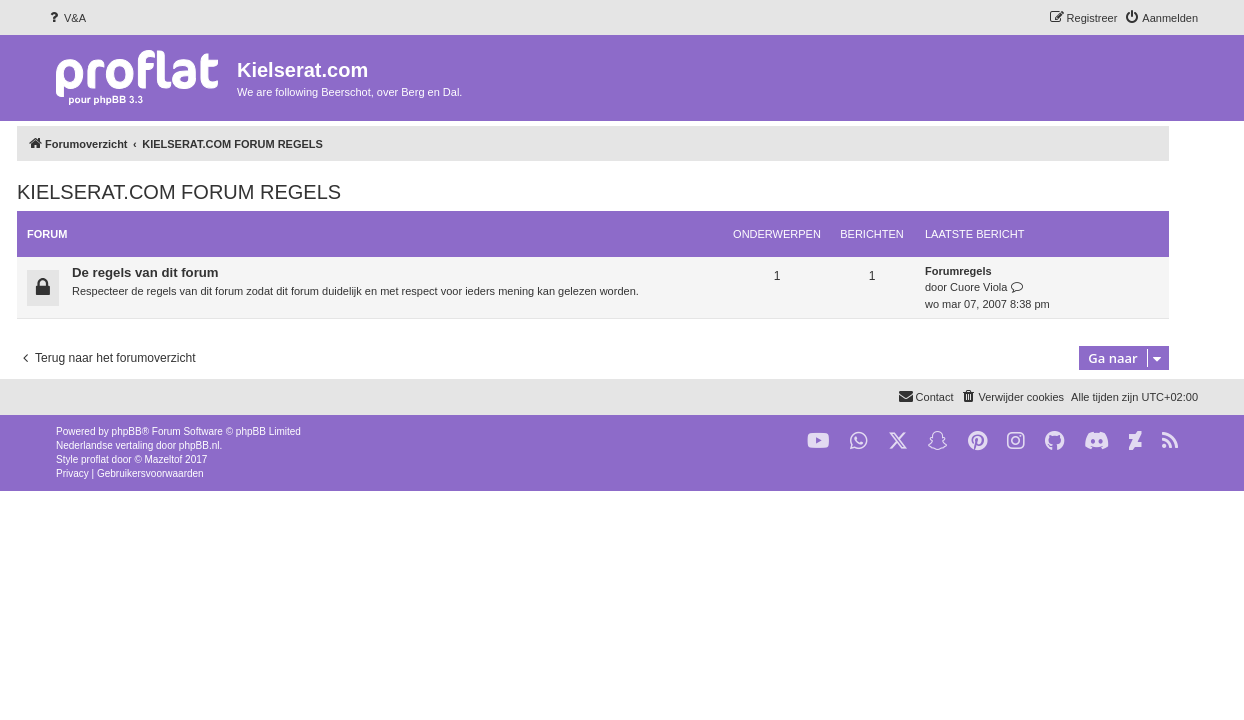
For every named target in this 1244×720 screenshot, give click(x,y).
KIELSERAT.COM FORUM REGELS (208, 192)
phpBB (127, 431)
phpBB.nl (199, 445)
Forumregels (987, 271)
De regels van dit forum (174, 272)
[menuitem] (66, 18)
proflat (95, 459)
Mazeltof (164, 459)
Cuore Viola (1007, 287)
